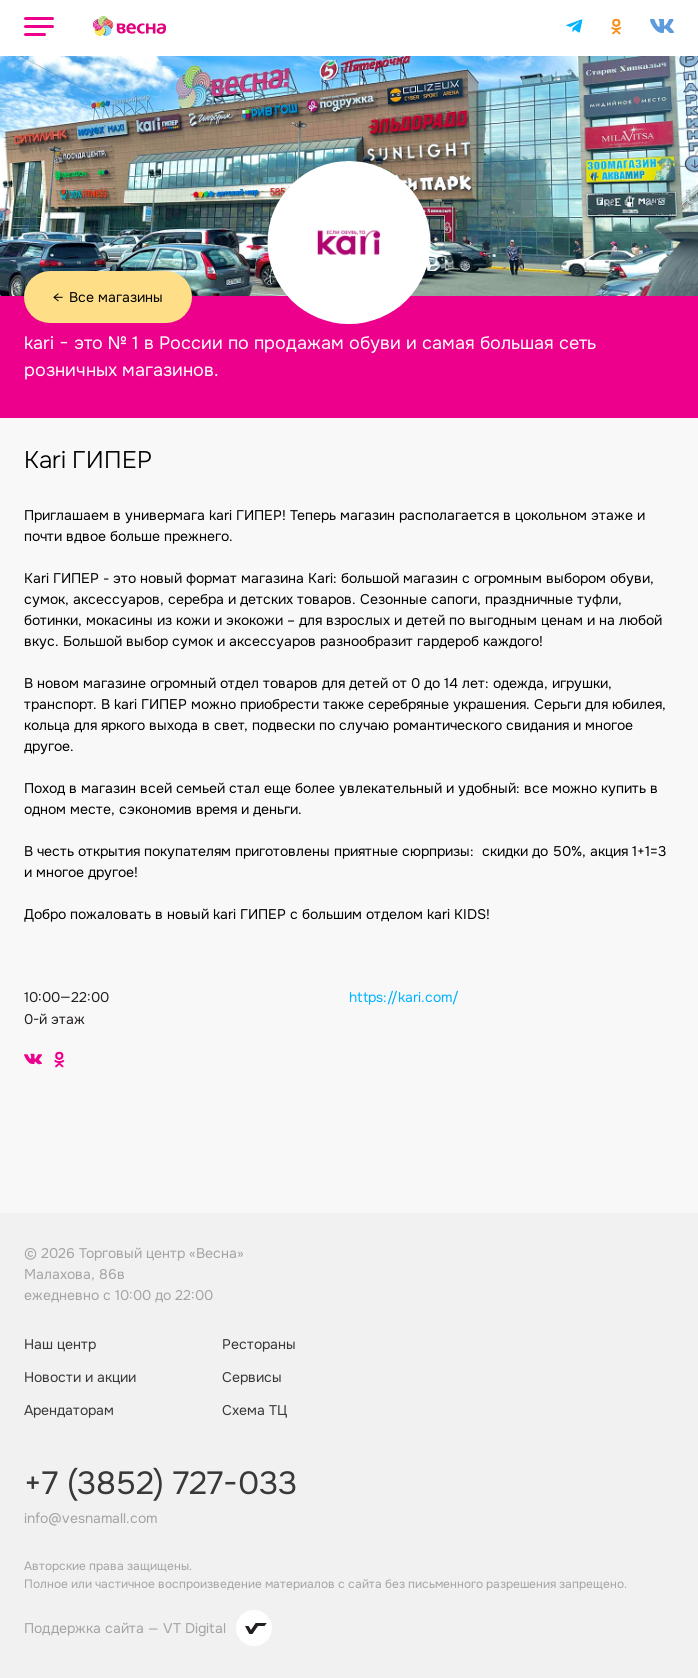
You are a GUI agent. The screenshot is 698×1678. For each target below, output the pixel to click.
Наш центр (60, 1344)
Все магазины (108, 297)
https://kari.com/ (404, 997)
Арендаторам (69, 1410)
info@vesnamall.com (90, 1518)
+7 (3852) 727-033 (160, 1484)
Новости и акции (80, 1377)
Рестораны (259, 1344)
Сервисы (252, 1377)
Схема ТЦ (254, 1410)
